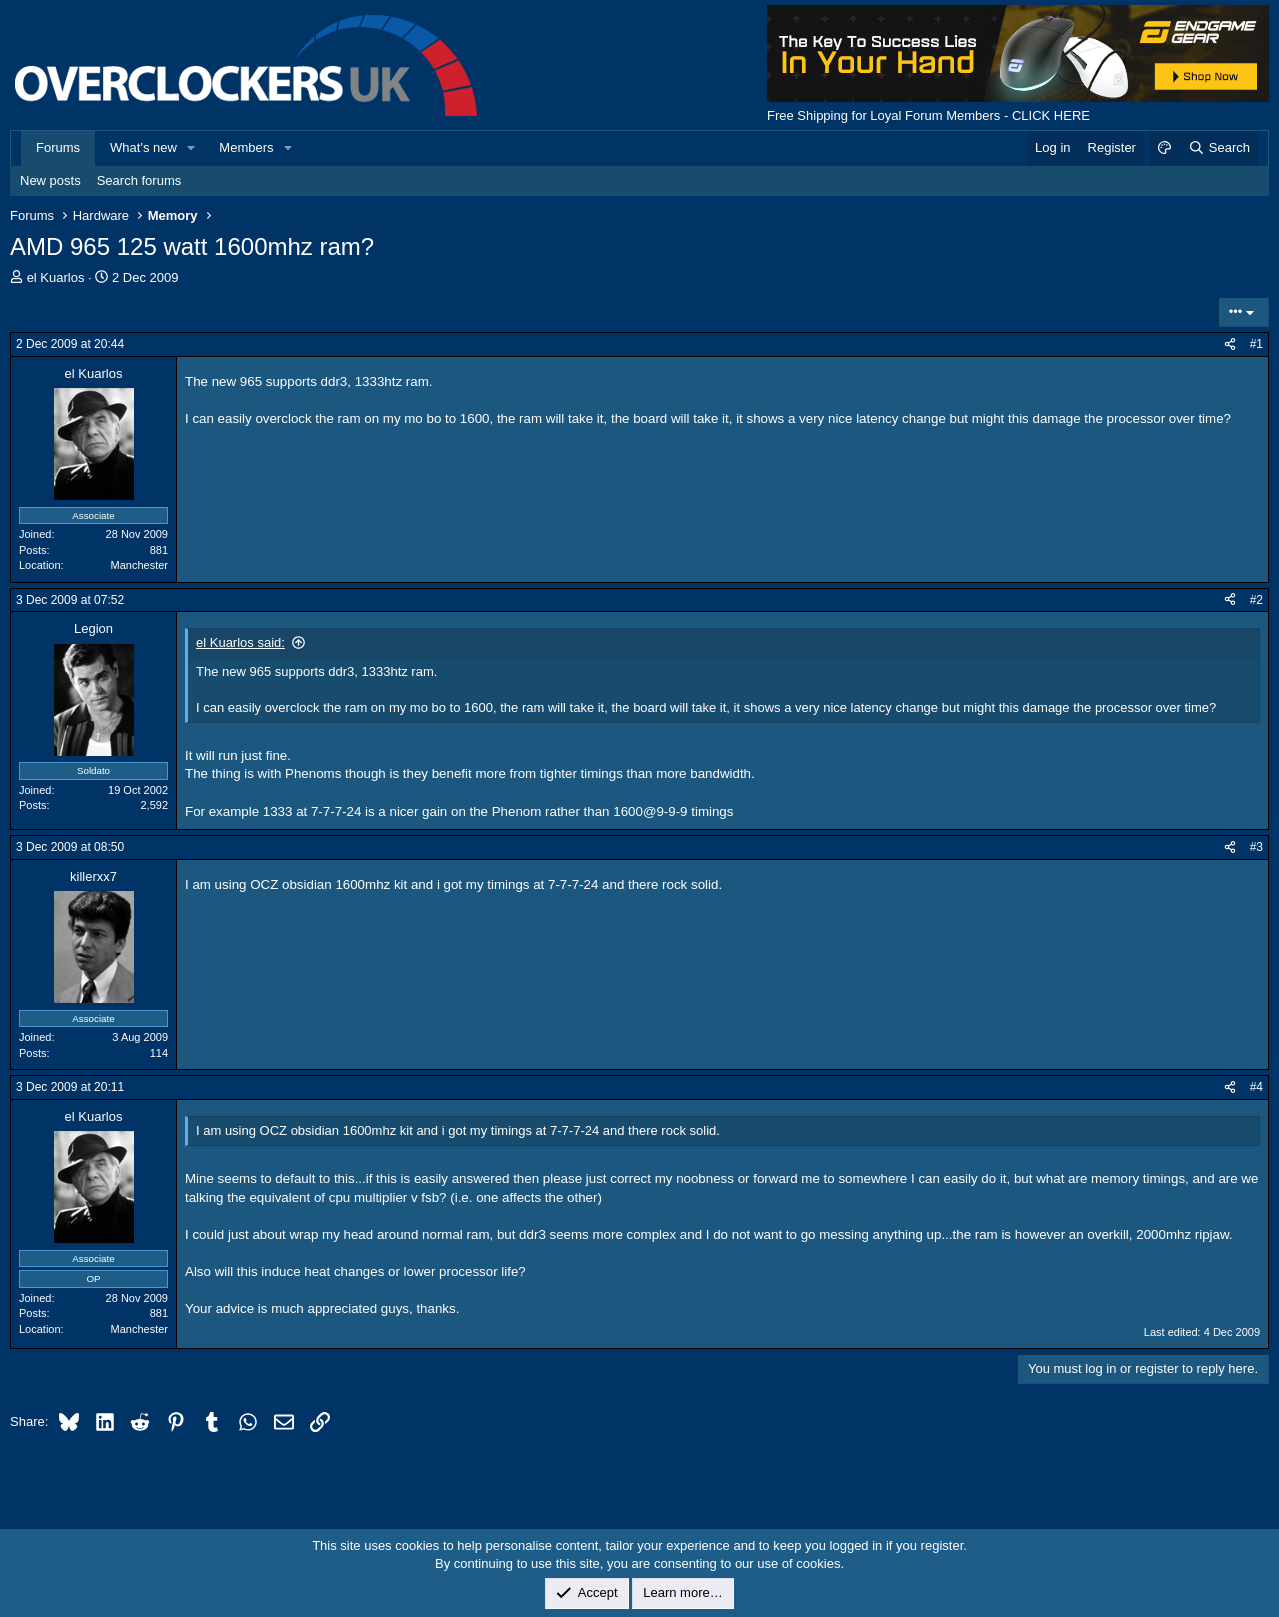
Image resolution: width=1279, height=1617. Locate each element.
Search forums (139, 180)
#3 (1256, 847)
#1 (1256, 344)
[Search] (1218, 148)
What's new (143, 147)
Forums (58, 147)
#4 (1256, 1087)
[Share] (1230, 344)
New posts (50, 180)
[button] (192, 148)
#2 (1256, 600)
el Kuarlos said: (240, 642)
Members (246, 147)
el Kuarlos (56, 277)
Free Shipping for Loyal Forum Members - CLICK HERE (928, 115)
